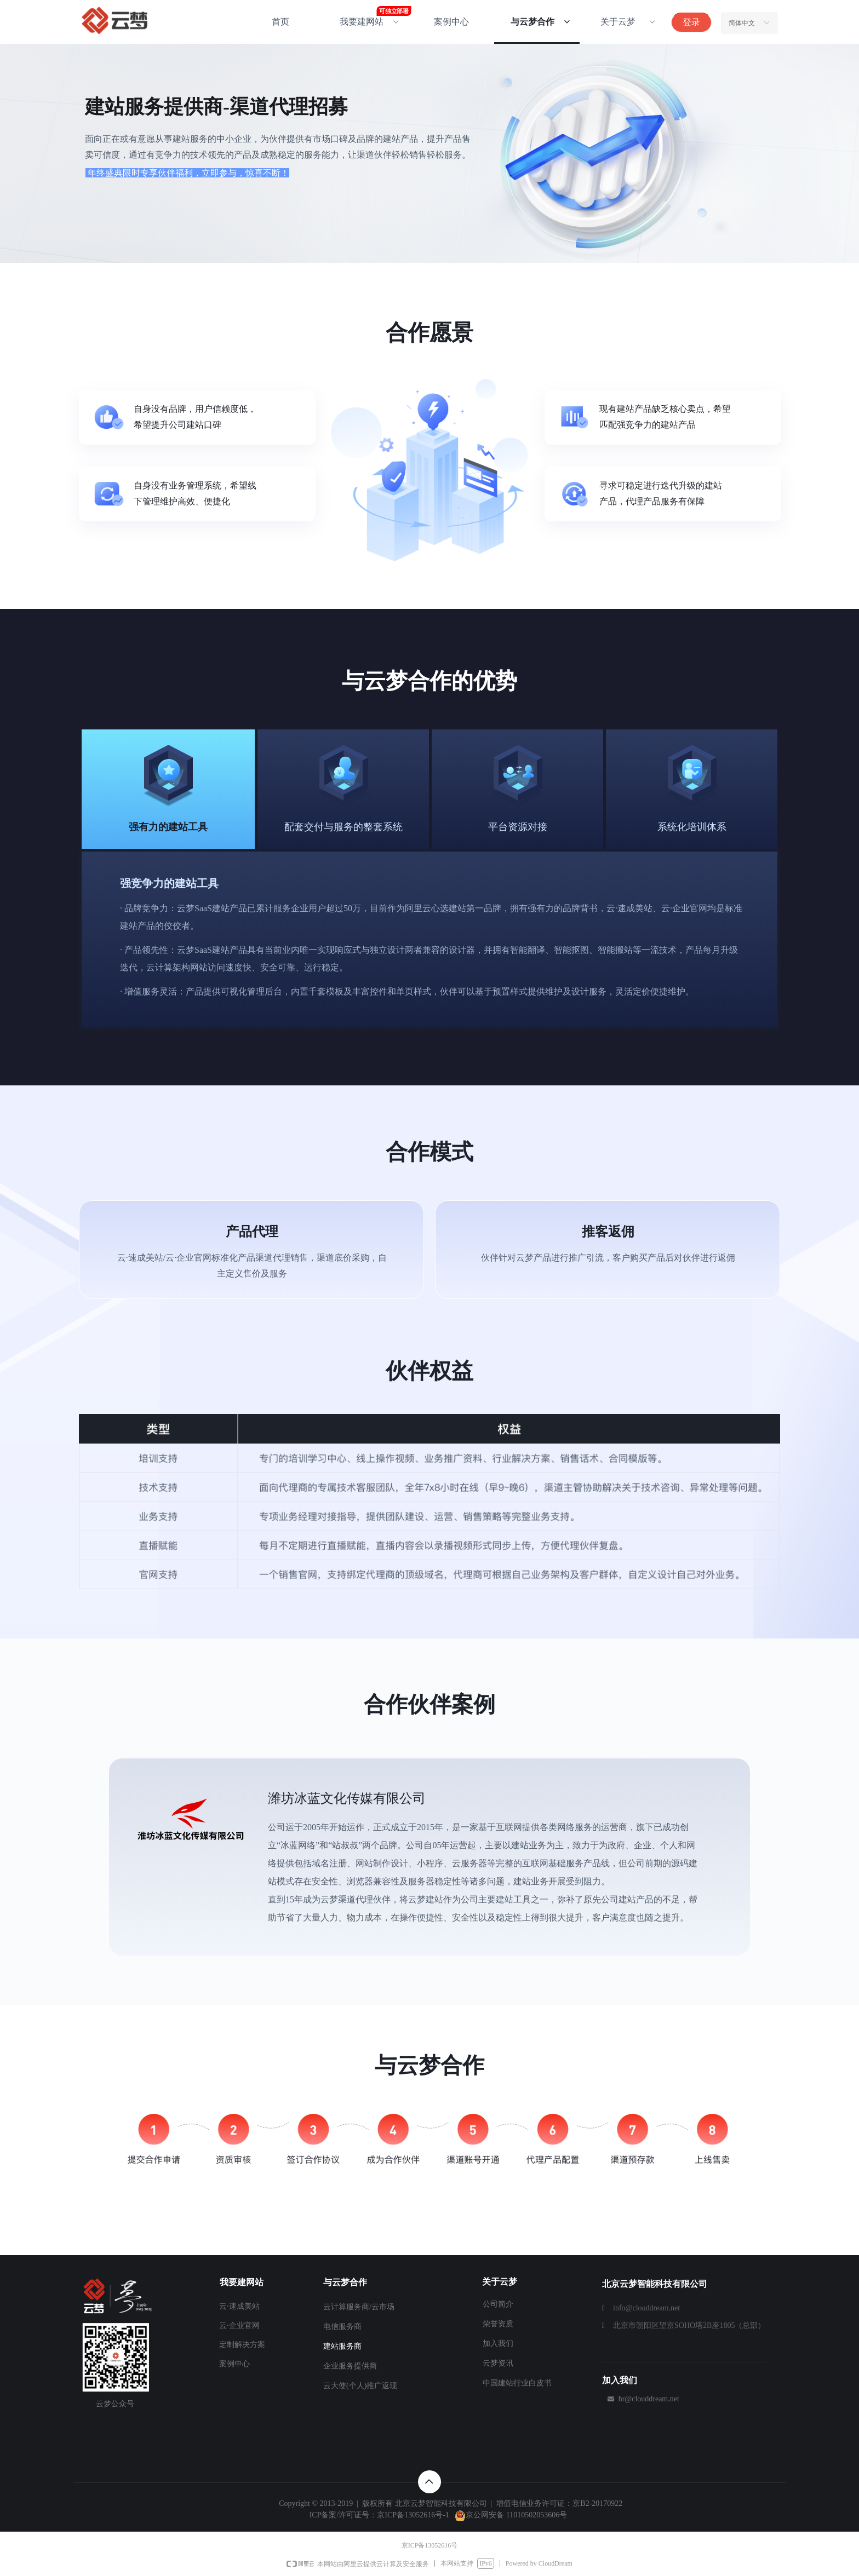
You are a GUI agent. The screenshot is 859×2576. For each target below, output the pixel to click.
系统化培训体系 (691, 826)
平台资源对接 (517, 826)
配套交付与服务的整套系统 (343, 826)
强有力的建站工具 (168, 826)
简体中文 (742, 23)
